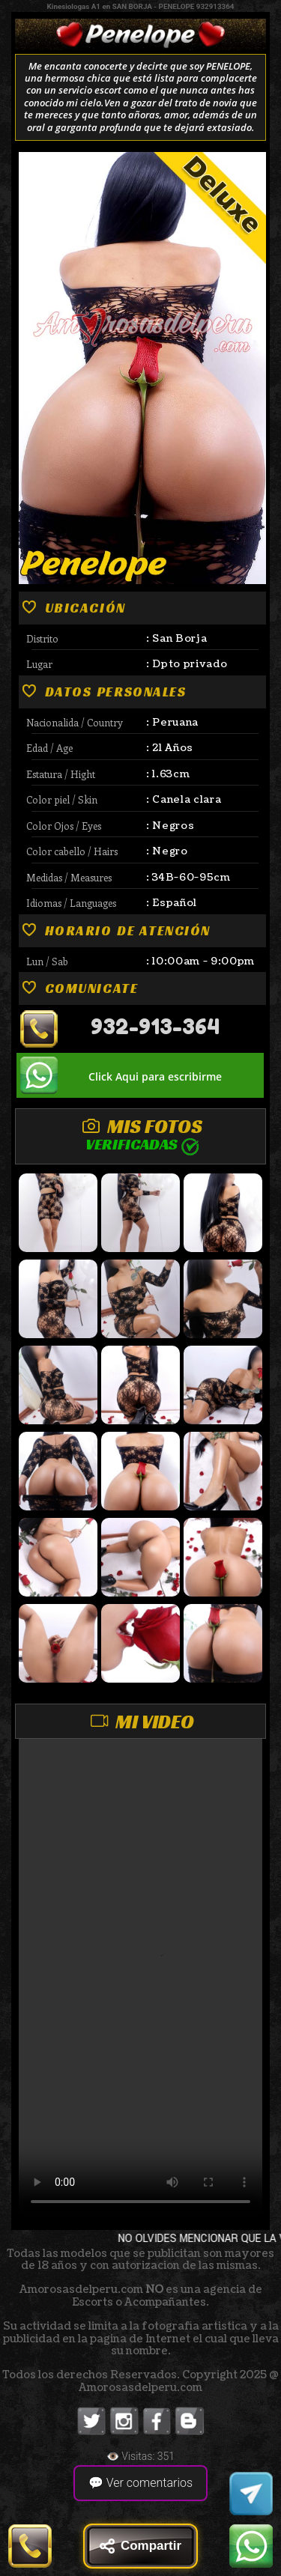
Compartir (140, 2546)
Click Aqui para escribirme (155, 1076)
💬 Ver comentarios (140, 2483)
